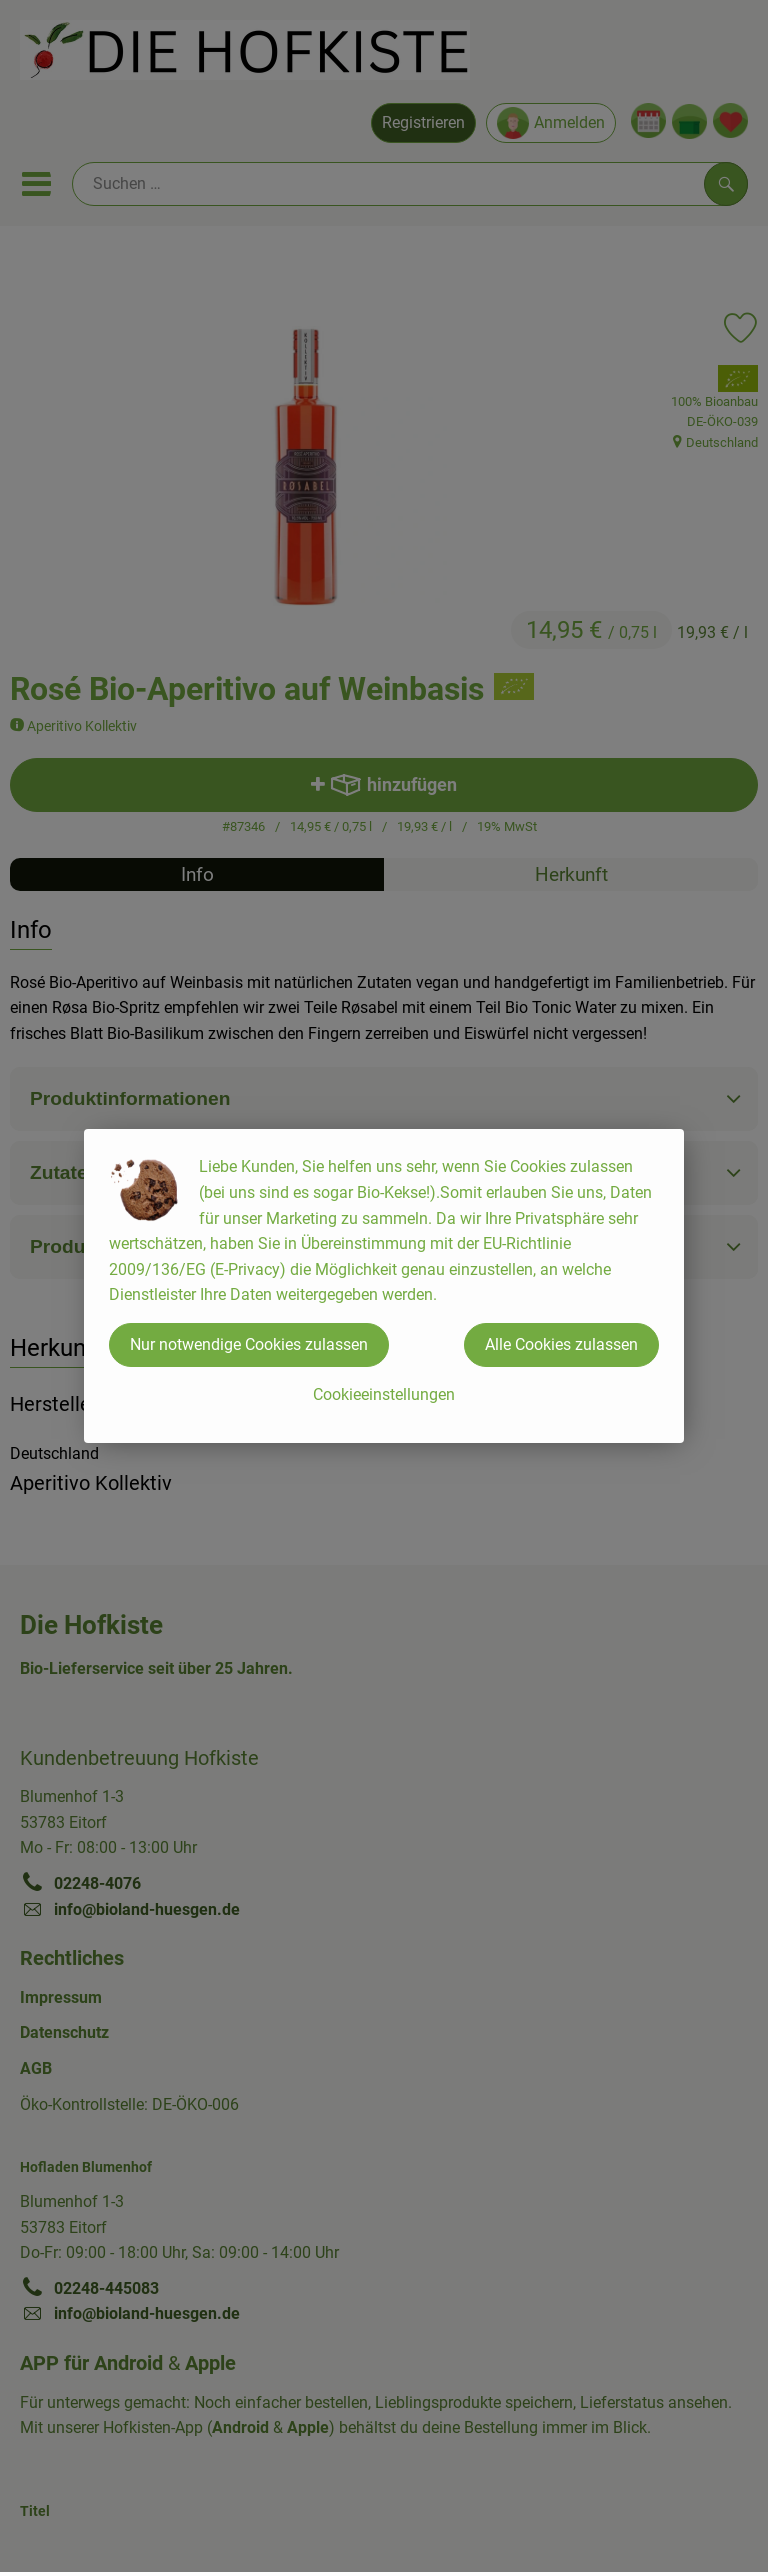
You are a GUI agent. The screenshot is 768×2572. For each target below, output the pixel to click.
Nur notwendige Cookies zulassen (249, 1344)
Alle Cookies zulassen (561, 1344)
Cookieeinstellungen (384, 1394)
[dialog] (384, 1286)
